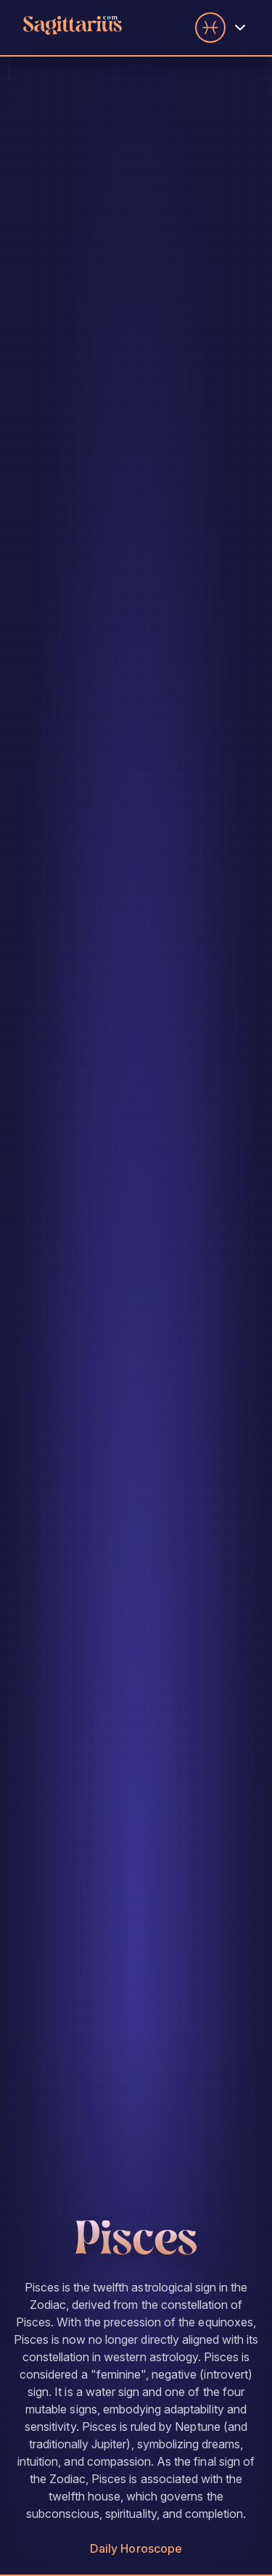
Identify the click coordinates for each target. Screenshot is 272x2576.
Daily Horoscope (136, 2548)
